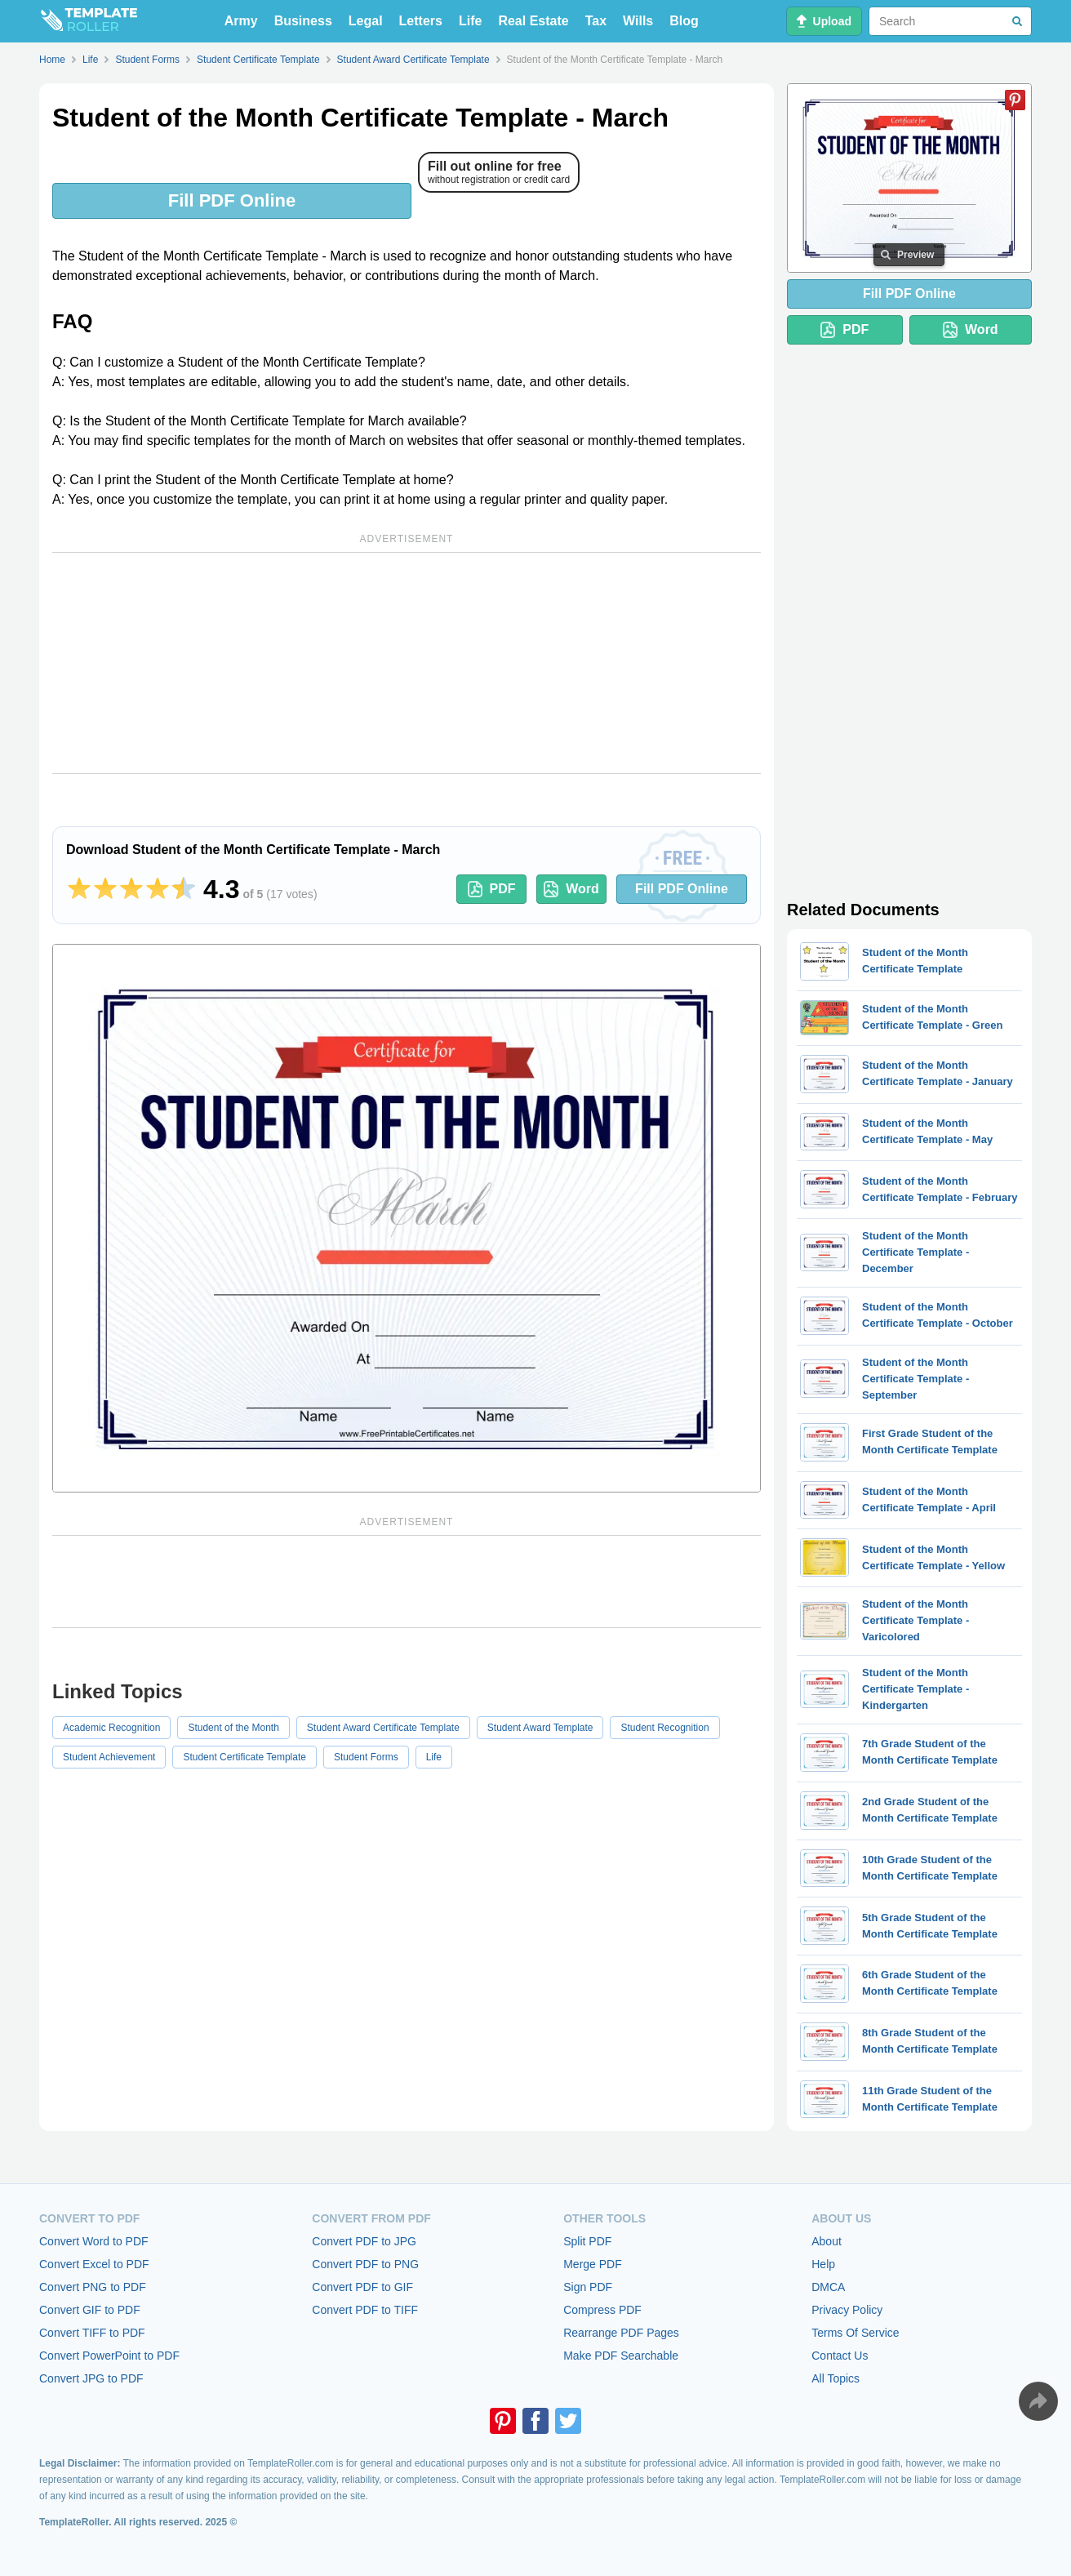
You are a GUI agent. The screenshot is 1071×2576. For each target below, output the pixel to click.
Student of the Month (233, 1727)
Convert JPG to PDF (91, 2378)
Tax (596, 21)
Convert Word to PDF (94, 2241)
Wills (638, 21)
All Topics (835, 2378)
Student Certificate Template (244, 1757)
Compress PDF (602, 2309)
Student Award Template (540, 1727)
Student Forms (366, 1757)
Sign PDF (587, 2286)
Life (470, 21)
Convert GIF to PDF (89, 2309)
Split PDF (587, 2241)
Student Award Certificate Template (383, 1727)
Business (303, 21)
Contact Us (839, 2355)
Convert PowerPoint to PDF (109, 2355)
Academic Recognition (111, 1727)
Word (571, 889)
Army (241, 21)
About (826, 2241)
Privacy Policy (846, 2309)
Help (823, 2264)
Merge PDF (592, 2264)
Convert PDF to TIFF (365, 2309)
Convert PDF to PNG (365, 2264)
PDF (492, 889)
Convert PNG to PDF (92, 2286)
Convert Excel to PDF (94, 2264)
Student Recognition (664, 1727)
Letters (420, 21)
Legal (366, 21)
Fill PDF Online (232, 200)
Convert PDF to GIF (362, 2286)
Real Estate (533, 21)
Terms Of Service (855, 2332)
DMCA (828, 2286)
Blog (684, 21)
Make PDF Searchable (620, 2355)
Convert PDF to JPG (364, 2241)
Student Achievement (109, 1757)
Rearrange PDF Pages (621, 2332)
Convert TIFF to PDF (92, 2332)
